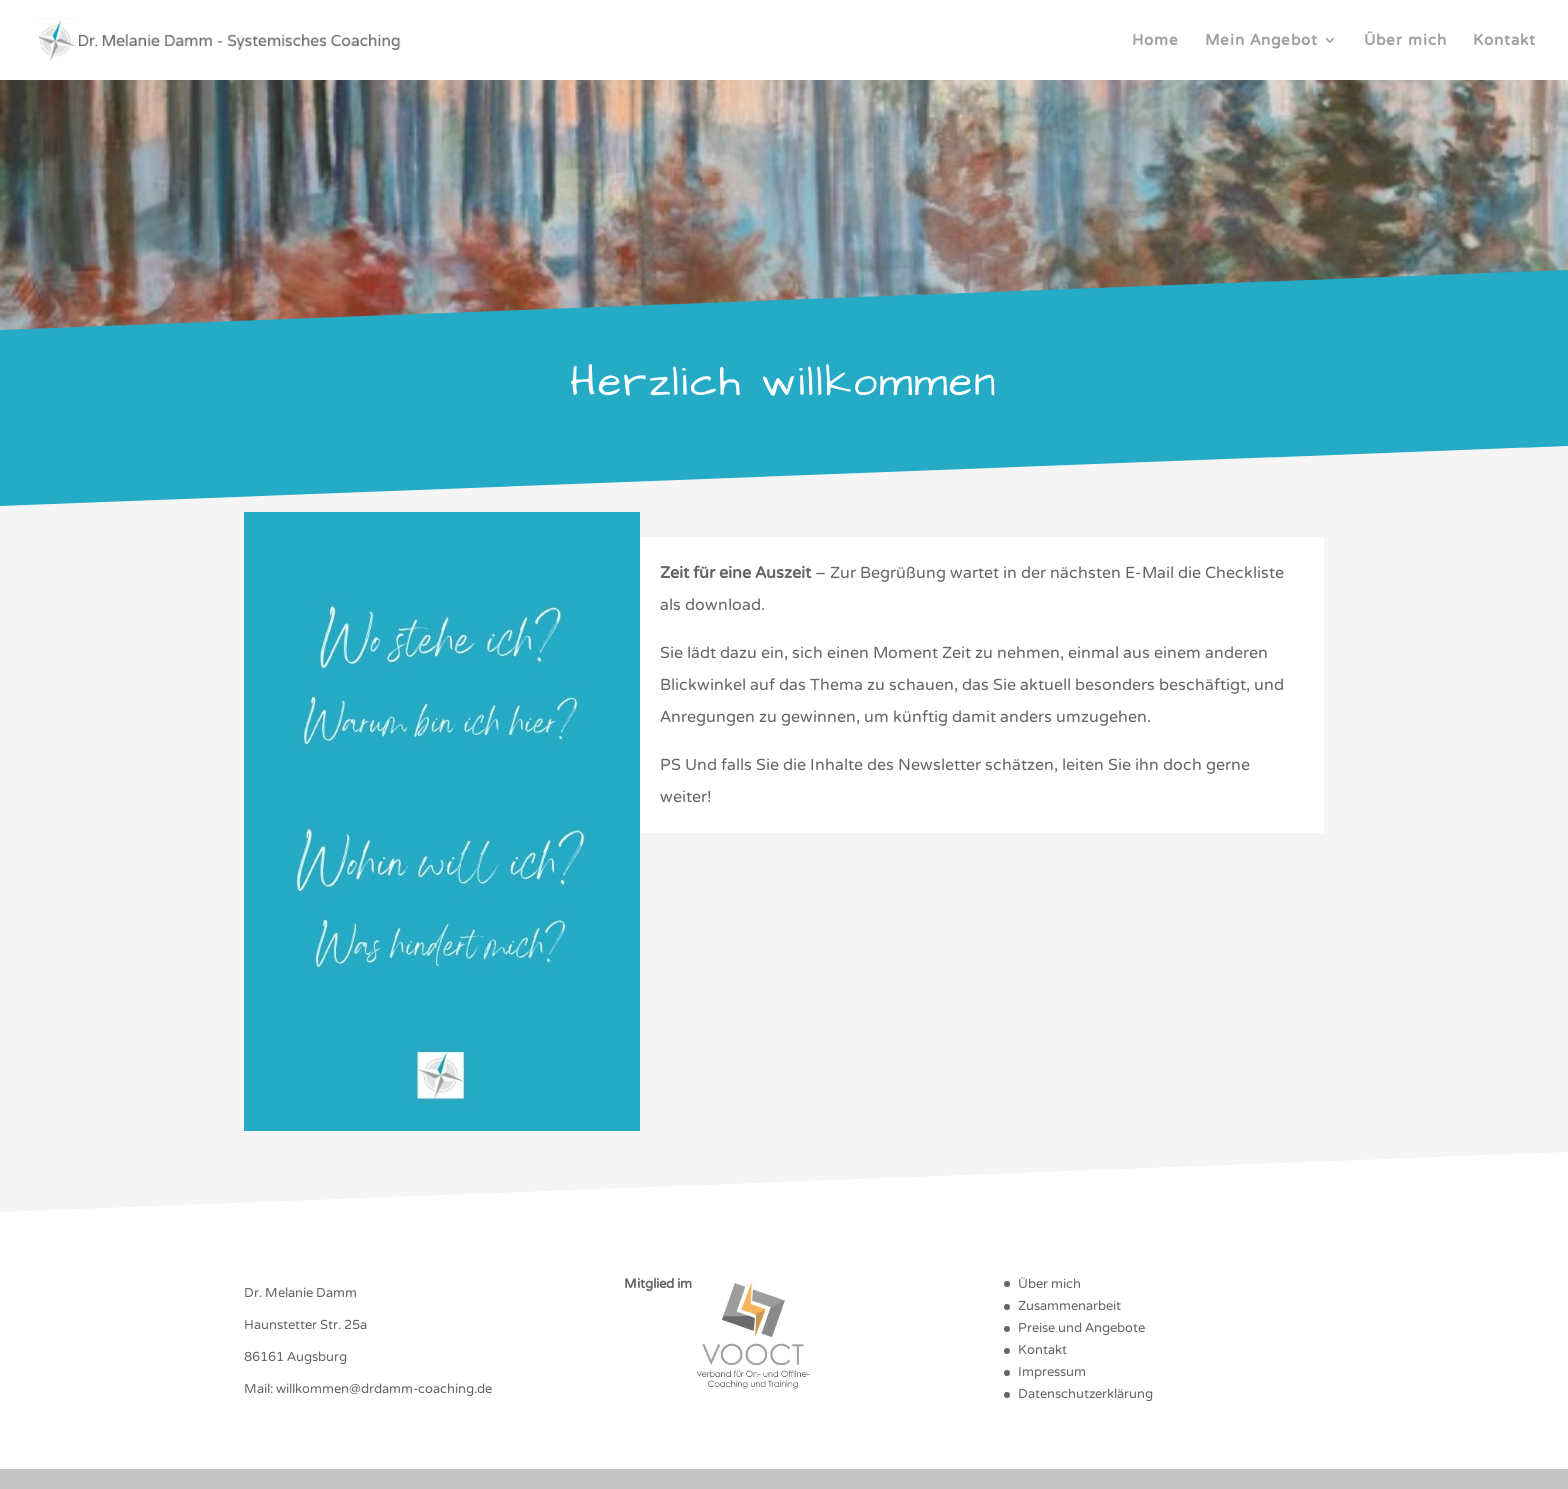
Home (1155, 41)
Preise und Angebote (1081, 1328)
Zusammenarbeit (1069, 1306)
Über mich (1405, 41)
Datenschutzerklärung (1085, 1394)
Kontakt (1504, 41)
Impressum (1052, 1372)
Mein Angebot (1261, 41)
